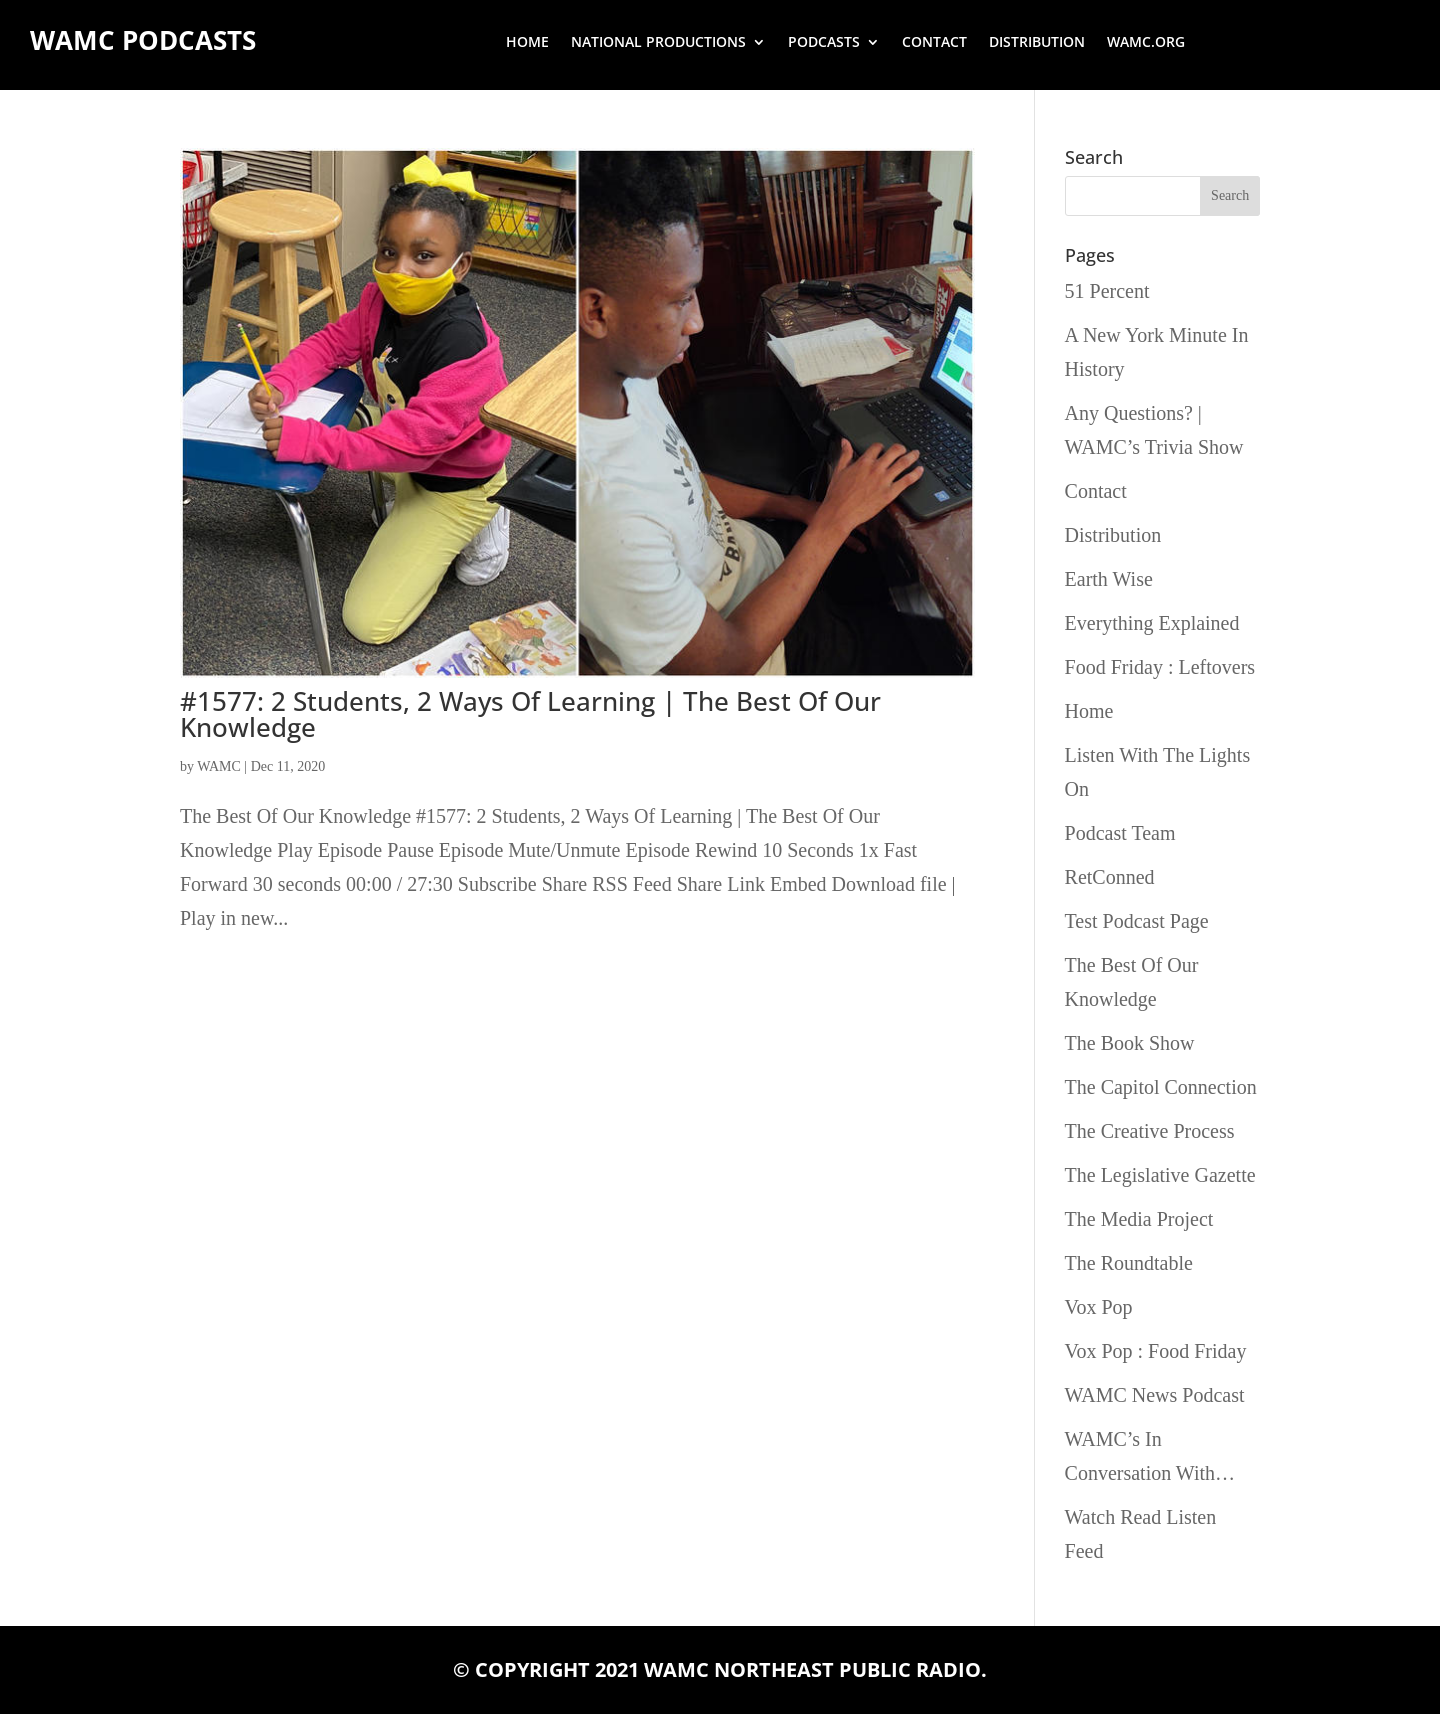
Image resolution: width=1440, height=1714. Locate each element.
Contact (934, 43)
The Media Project (1139, 1219)
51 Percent (1107, 291)
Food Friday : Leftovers (1160, 667)
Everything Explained (1152, 623)
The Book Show (1130, 1043)
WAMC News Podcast (1155, 1395)
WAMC (219, 766)
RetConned (1110, 877)
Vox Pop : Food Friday (1156, 1351)
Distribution (1037, 43)
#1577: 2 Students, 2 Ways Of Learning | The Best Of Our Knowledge (530, 714)
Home (527, 43)
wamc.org (1146, 43)
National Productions (658, 43)
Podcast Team (1120, 833)
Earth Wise (1109, 579)
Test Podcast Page (1137, 921)
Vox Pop (1099, 1307)
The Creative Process (1150, 1131)
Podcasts (824, 43)
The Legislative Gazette (1160, 1175)
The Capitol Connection (1161, 1087)
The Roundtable (1129, 1263)
